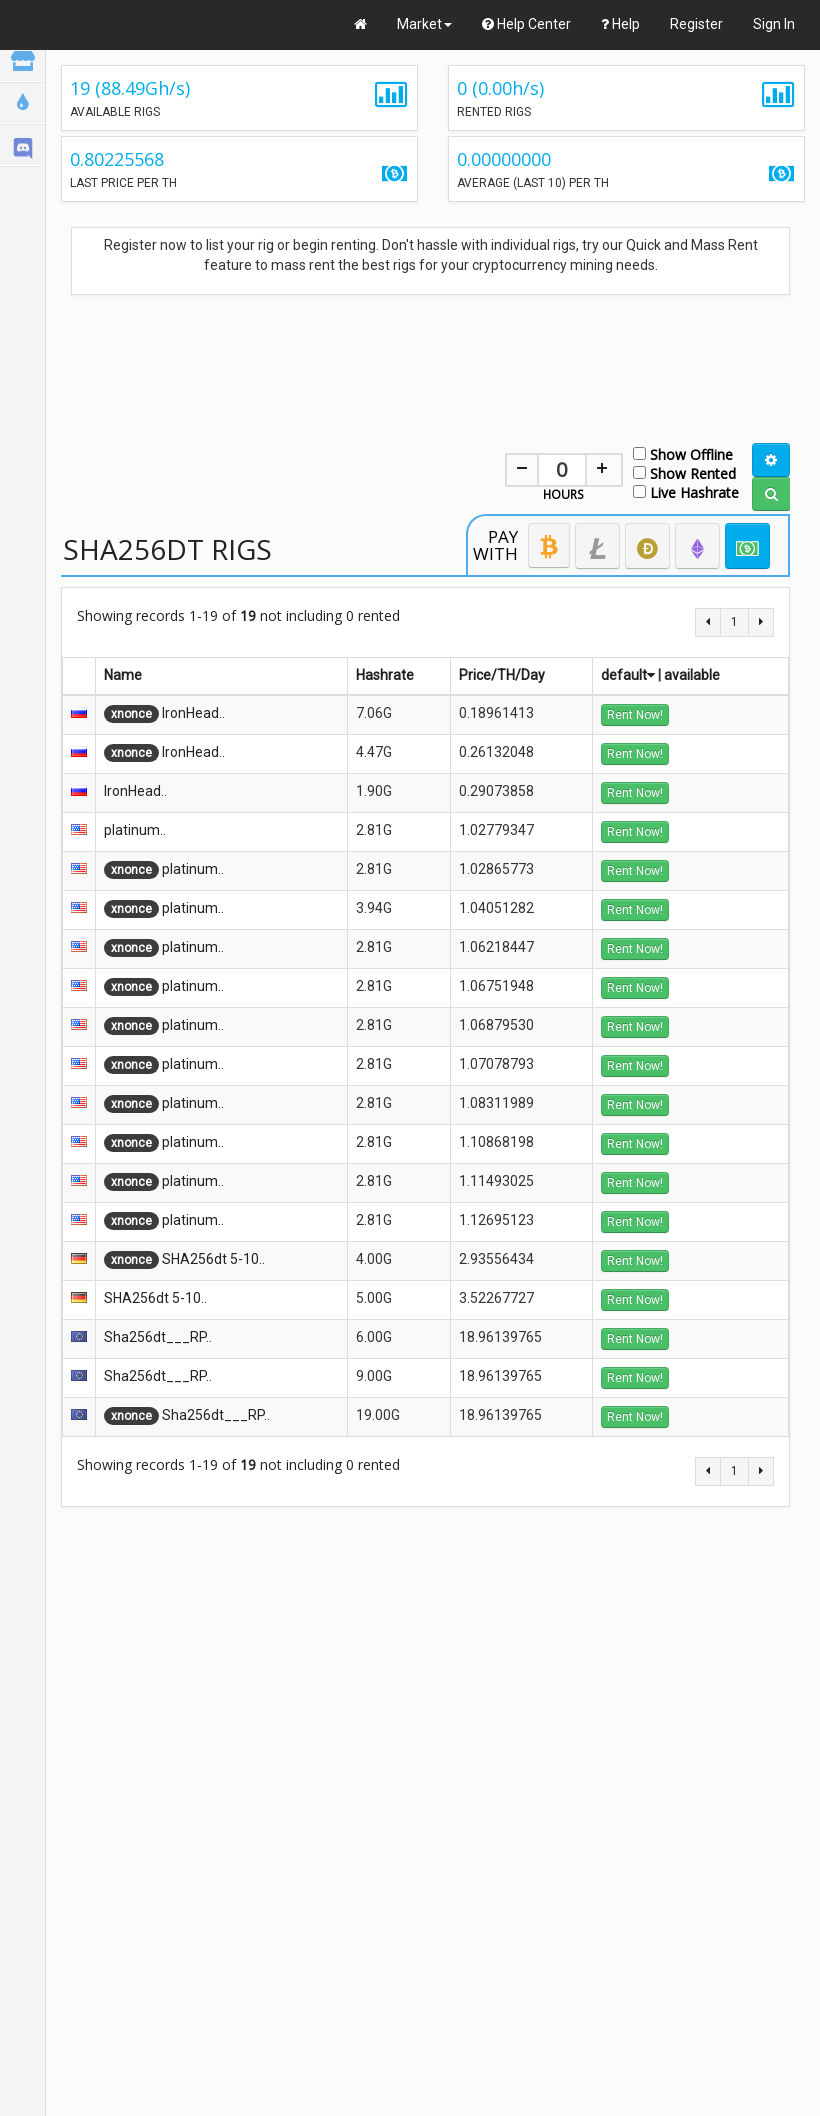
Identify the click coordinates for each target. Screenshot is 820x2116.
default (628, 675)
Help (620, 24)
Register (696, 24)
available (692, 675)
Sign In (774, 24)
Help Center (526, 24)
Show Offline (683, 453)
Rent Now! (635, 715)
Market (424, 24)
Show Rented (684, 472)
